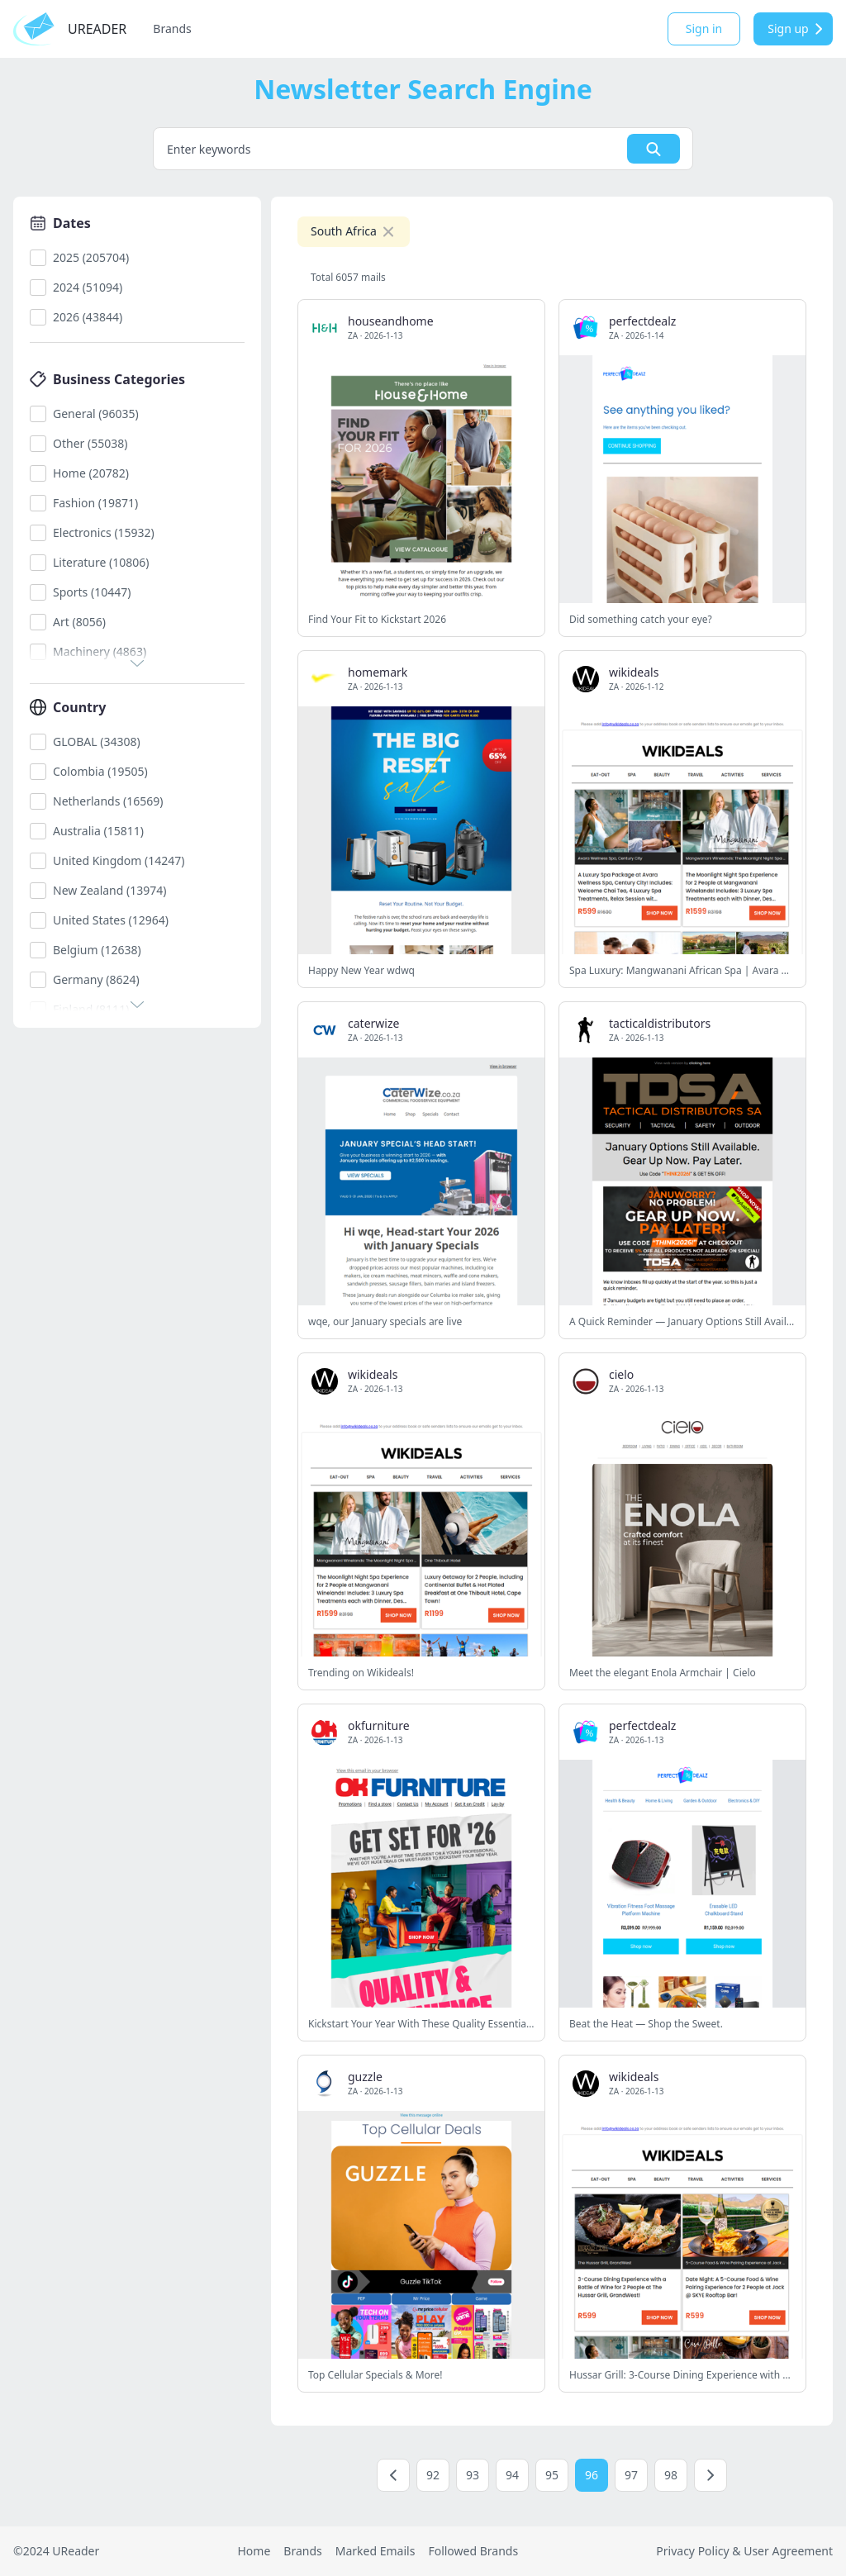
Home (253, 2551)
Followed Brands (473, 2551)
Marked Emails (375, 2551)
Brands (172, 28)
